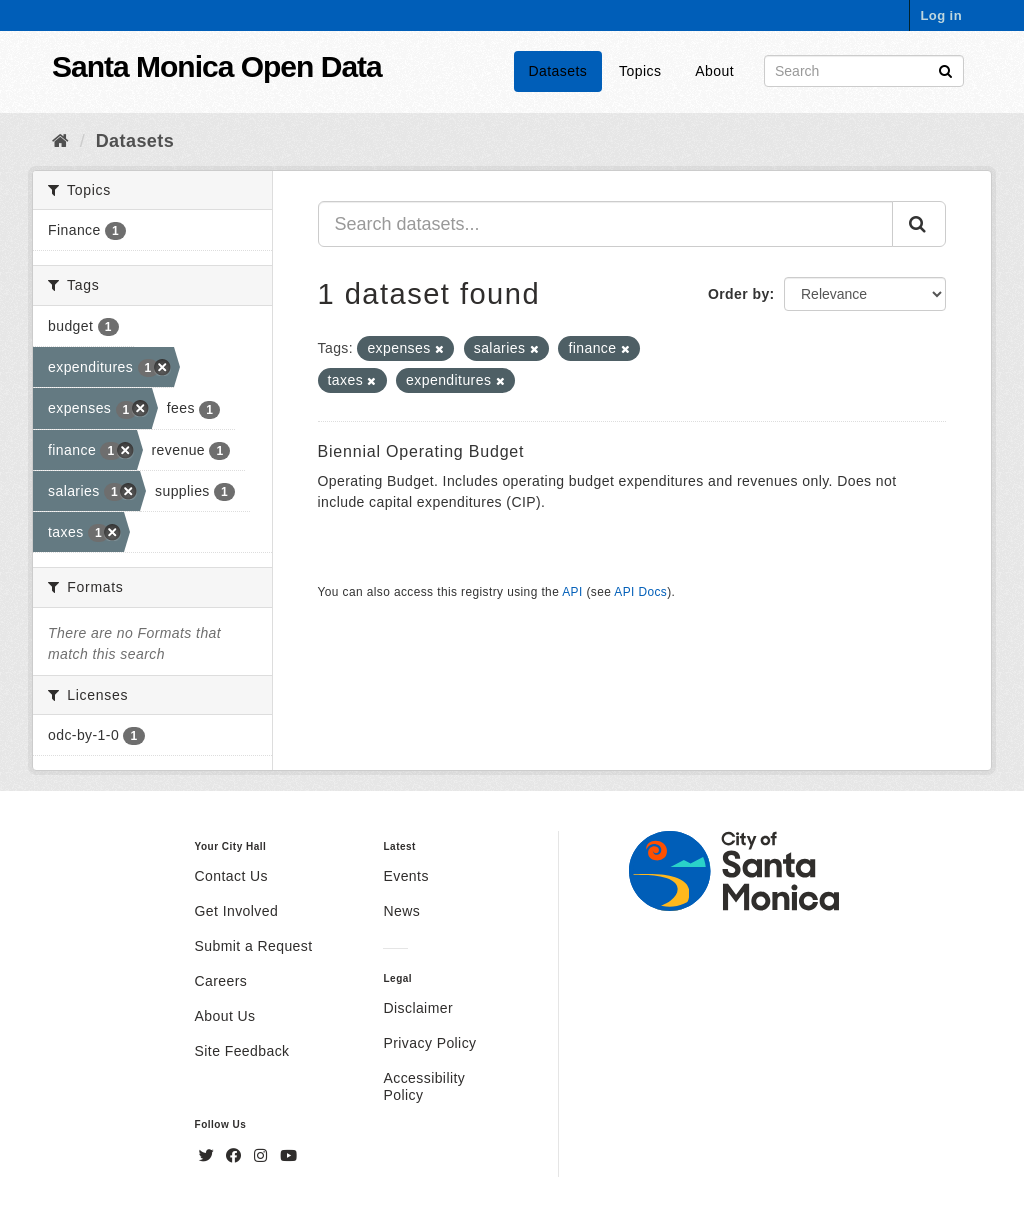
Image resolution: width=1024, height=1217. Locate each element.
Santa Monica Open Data (217, 66)
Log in (941, 15)
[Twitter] (209, 1156)
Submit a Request (254, 946)
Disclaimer (418, 1008)
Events (405, 876)
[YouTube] (288, 1156)
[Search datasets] (864, 71)
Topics (640, 71)
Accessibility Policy (424, 1086)
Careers (221, 981)
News (401, 911)
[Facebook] (236, 1156)
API (572, 592)
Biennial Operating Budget (421, 451)
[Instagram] (263, 1156)
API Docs (640, 592)
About (714, 71)
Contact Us (231, 876)
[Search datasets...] (606, 224)
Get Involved (237, 911)
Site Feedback (242, 1051)
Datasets (558, 71)
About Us (225, 1016)
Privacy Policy (429, 1043)
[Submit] (945, 69)
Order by (739, 294)
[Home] (60, 141)
